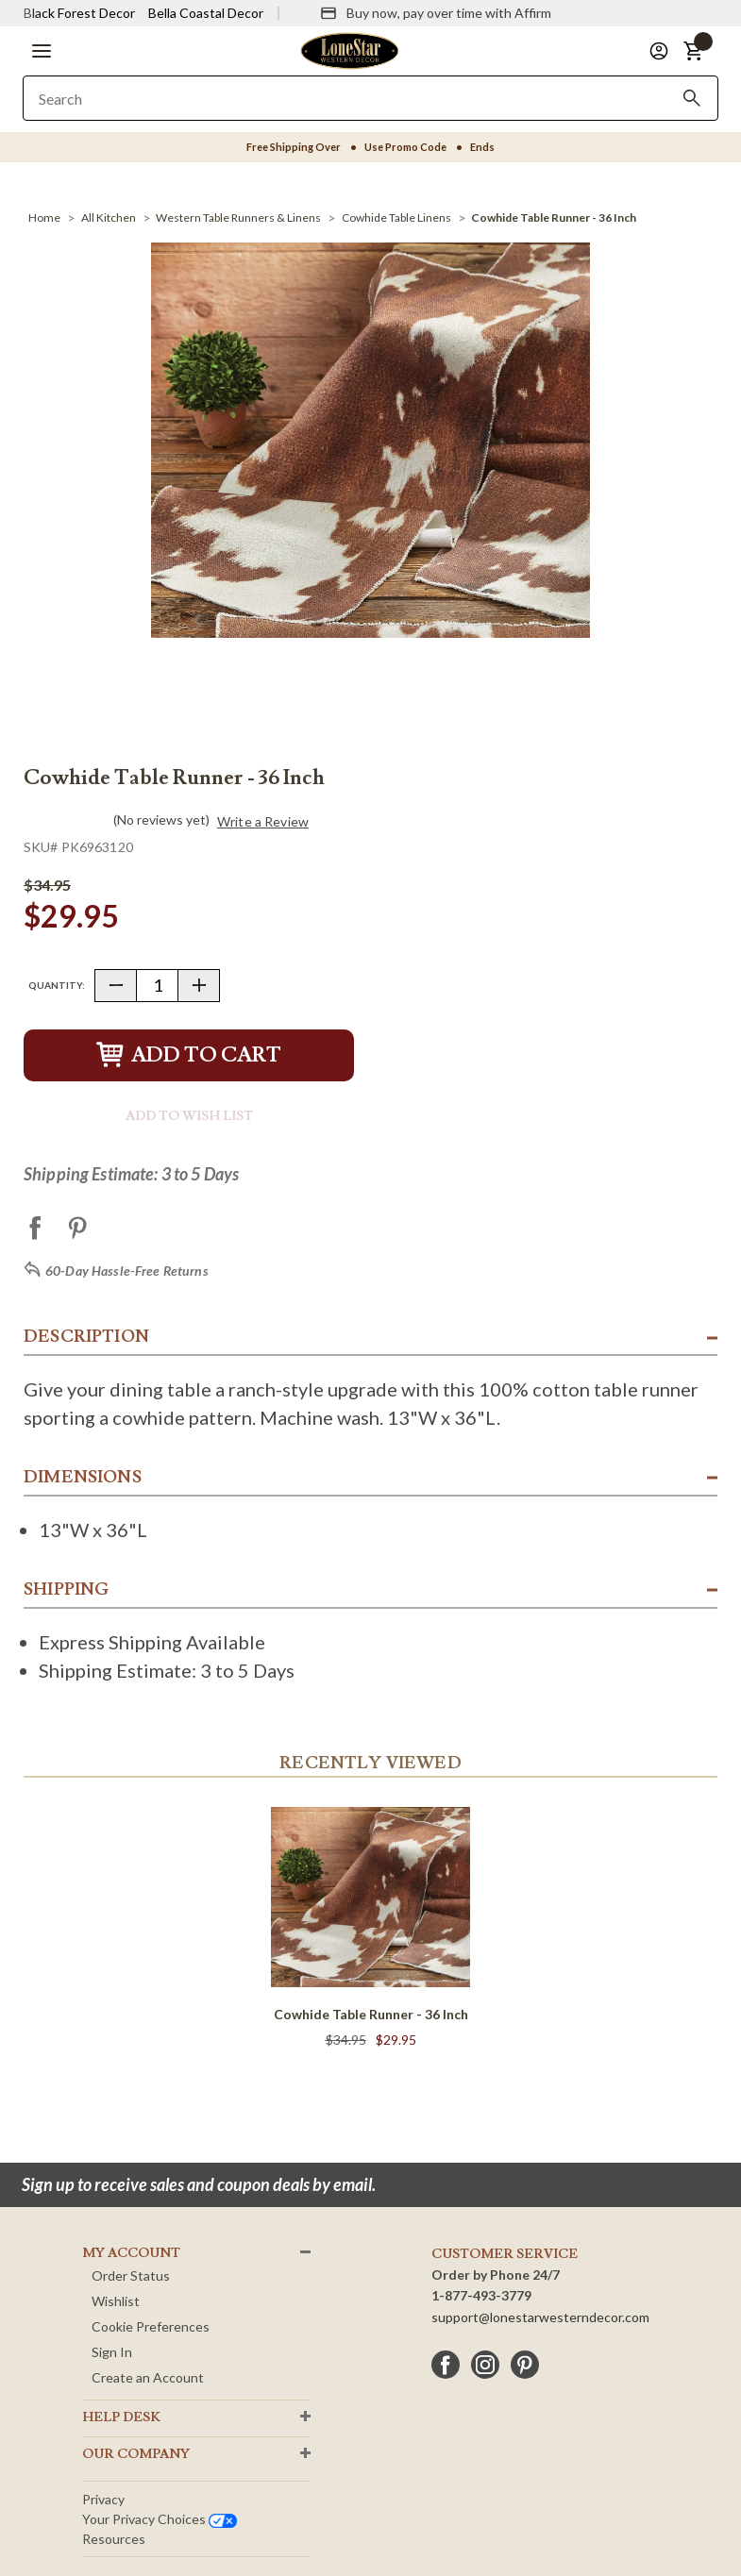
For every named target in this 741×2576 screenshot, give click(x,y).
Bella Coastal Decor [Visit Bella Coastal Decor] (205, 13)
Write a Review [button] (263, 821)
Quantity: (56, 985)
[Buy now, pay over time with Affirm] (435, 13)
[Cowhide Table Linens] (396, 217)
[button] (41, 51)
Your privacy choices (159, 2519)
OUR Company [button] (136, 2454)
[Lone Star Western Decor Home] (349, 50)
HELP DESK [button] (121, 2417)
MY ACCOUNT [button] (131, 2253)
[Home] (44, 217)
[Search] (692, 98)
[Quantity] (157, 985)
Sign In (112, 2352)
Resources (113, 2539)
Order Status (131, 2275)
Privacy (103, 2499)
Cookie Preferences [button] (151, 2326)
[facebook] (445, 2364)
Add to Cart (188, 1055)
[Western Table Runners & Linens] (238, 217)
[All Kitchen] (108, 217)
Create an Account (148, 2377)
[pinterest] (525, 2364)
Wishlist (116, 2301)
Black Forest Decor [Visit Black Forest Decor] (79, 13)
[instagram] (485, 2364)
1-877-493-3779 (481, 2295)
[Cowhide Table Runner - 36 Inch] (553, 217)
